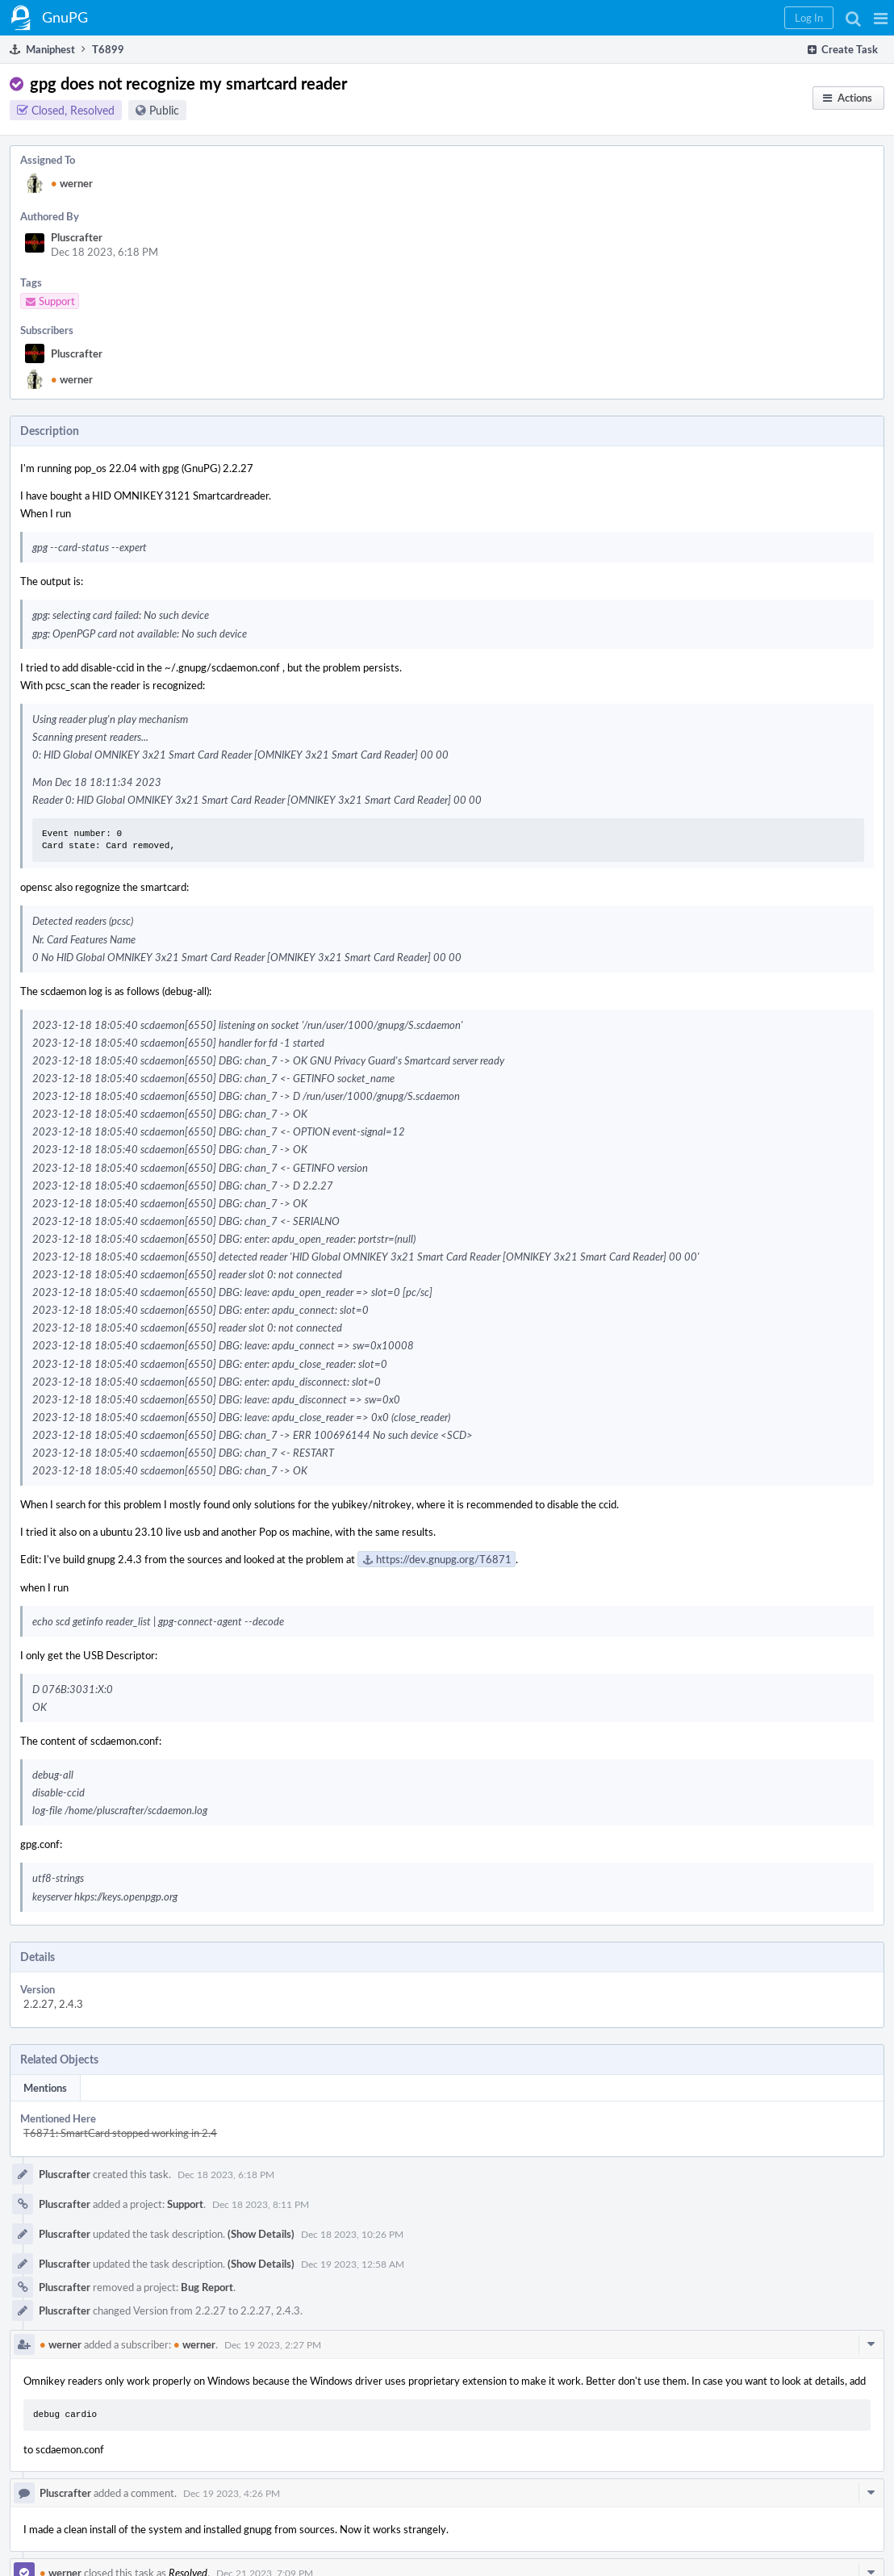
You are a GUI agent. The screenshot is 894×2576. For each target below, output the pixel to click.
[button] (880, 18)
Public (164, 110)
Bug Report (207, 2287)
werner (72, 183)
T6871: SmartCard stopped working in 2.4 (120, 2133)
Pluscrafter (76, 237)
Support (185, 2204)
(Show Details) (261, 2234)
